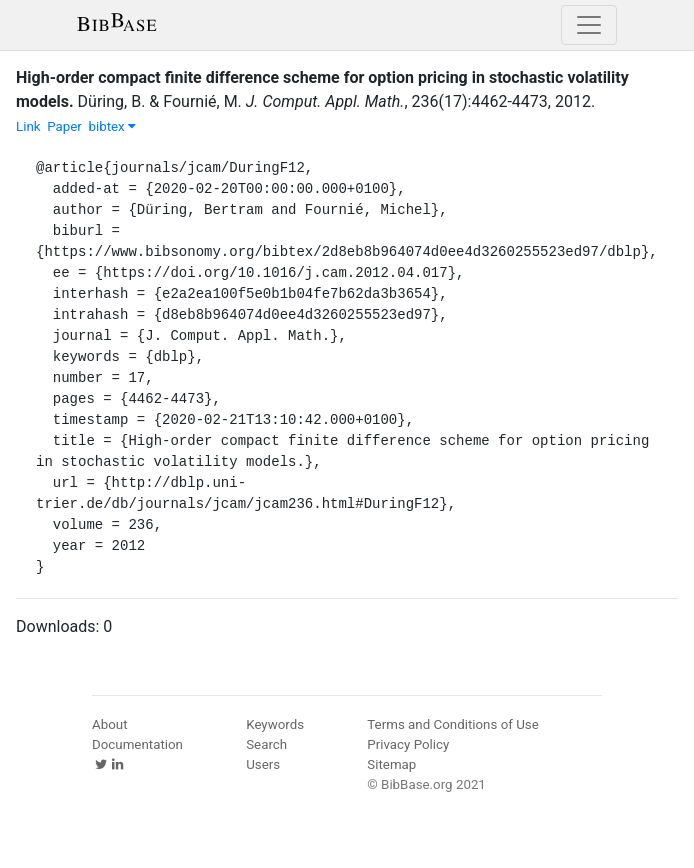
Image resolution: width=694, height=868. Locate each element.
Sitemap (391, 764)
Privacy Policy (408, 744)
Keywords (275, 724)
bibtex (112, 126)
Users (263, 764)
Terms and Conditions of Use (452, 724)
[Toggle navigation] (589, 25)
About (110, 724)
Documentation (137, 744)
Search (266, 744)
